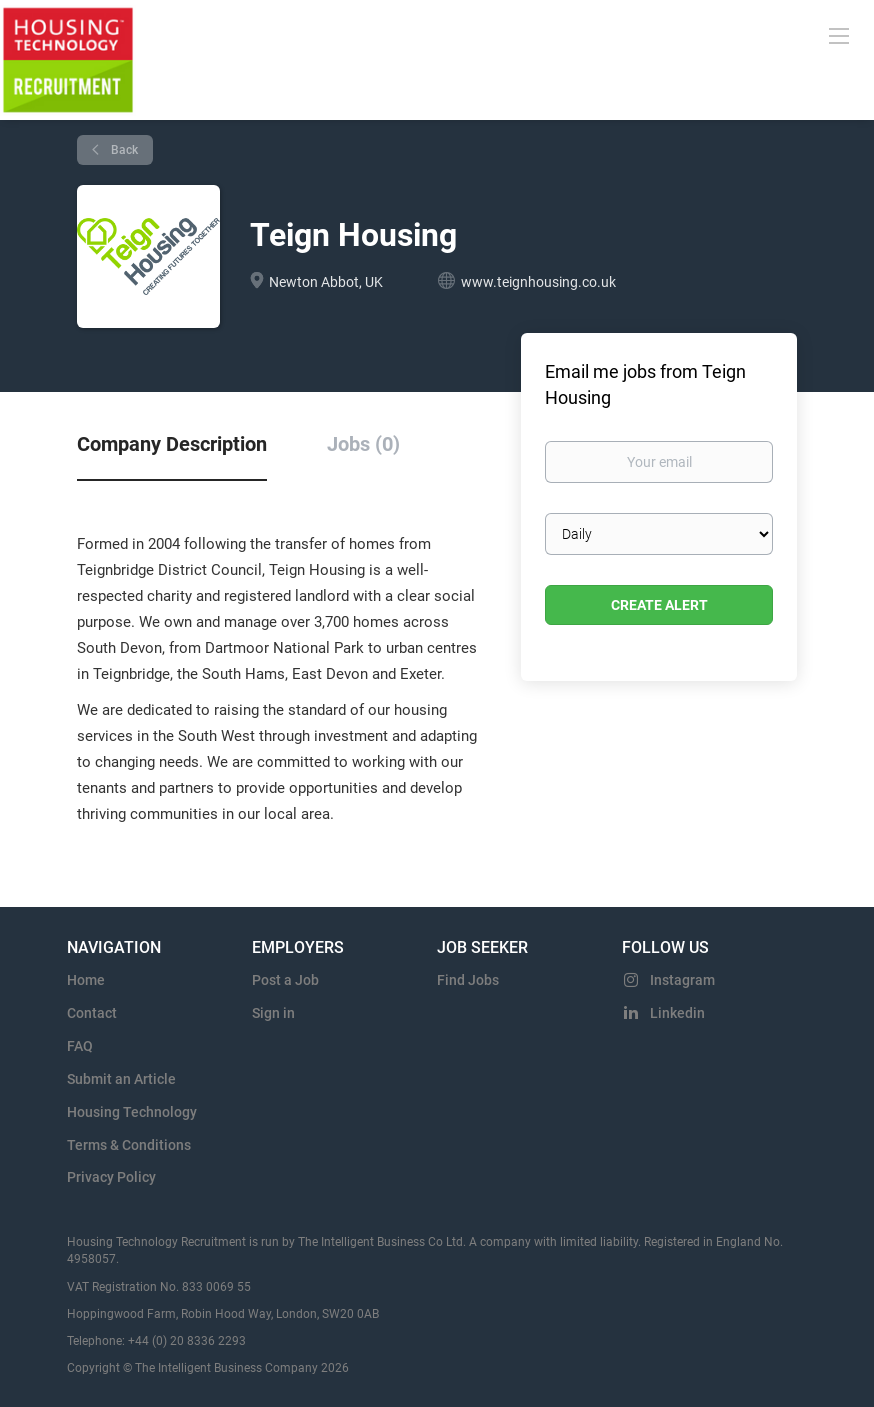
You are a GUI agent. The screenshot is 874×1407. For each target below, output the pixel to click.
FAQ (80, 1046)
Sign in (273, 1013)
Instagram (682, 980)
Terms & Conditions (129, 1145)
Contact (92, 1013)
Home (86, 980)
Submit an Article (121, 1079)
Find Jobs (468, 980)
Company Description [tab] (172, 444)
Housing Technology (132, 1112)
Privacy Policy (111, 1177)
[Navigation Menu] (839, 35)
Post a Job (285, 980)
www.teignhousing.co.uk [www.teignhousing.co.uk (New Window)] (538, 282)
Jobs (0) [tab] (363, 444)
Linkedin (677, 1013)
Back (123, 150)
